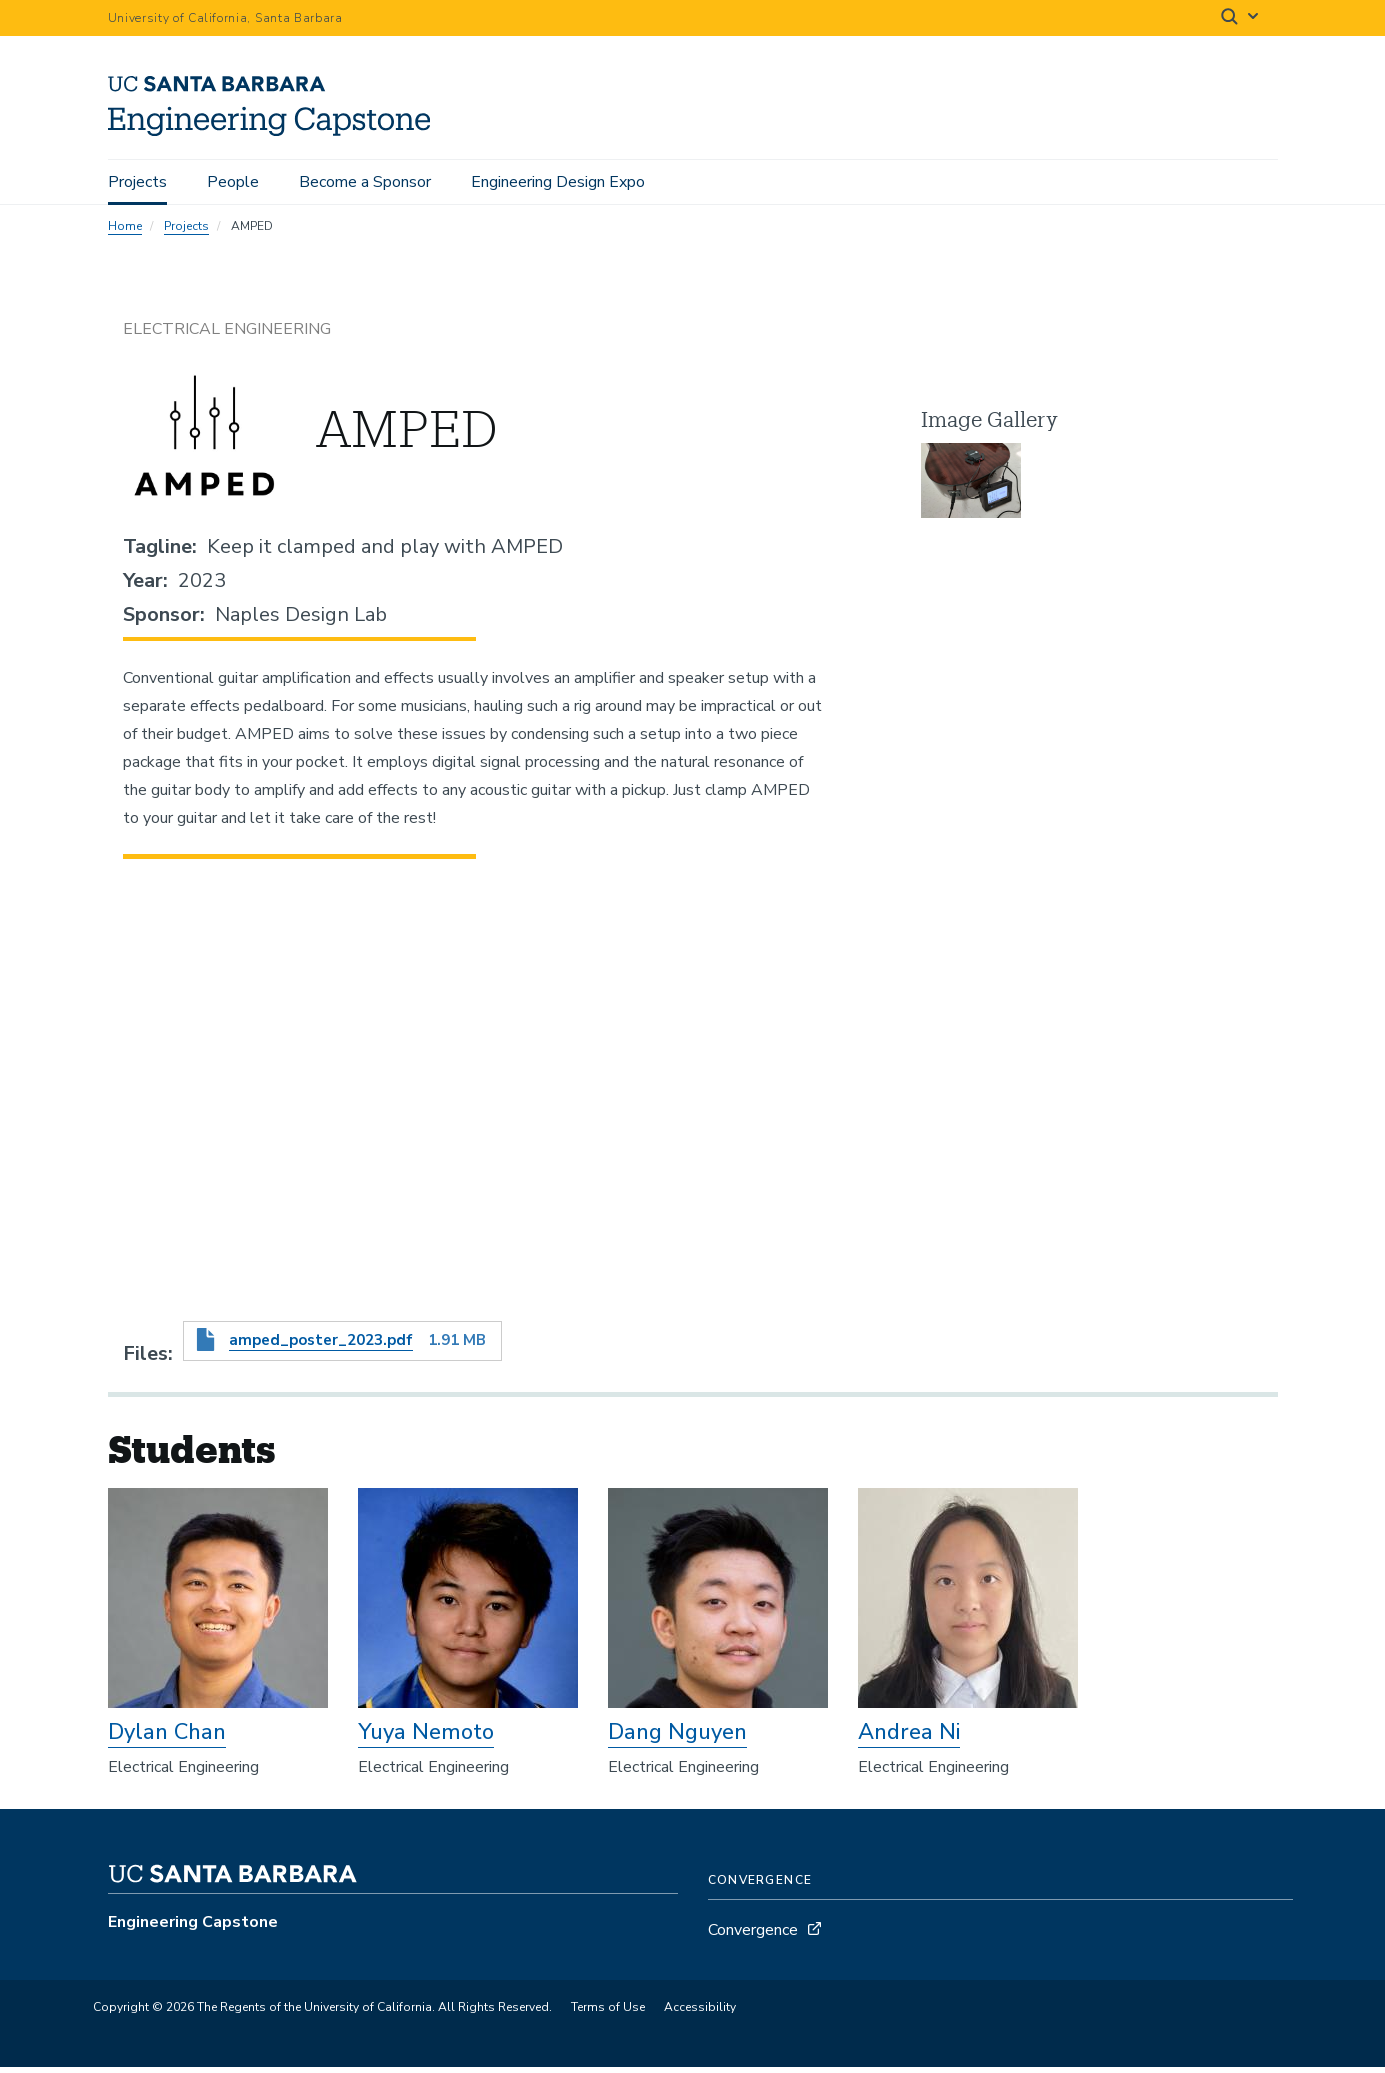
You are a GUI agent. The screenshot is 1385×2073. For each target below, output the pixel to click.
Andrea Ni (909, 1738)
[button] (971, 487)
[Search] (1241, 18)
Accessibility (700, 2014)
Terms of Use (608, 2014)
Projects (137, 182)
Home (125, 232)
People (233, 182)
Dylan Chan (167, 1738)
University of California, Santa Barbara (225, 18)
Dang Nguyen (677, 1738)
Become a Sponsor (365, 182)
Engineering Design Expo (558, 182)
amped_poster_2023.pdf (321, 1347)
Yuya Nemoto (426, 1738)
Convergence (753, 1937)
